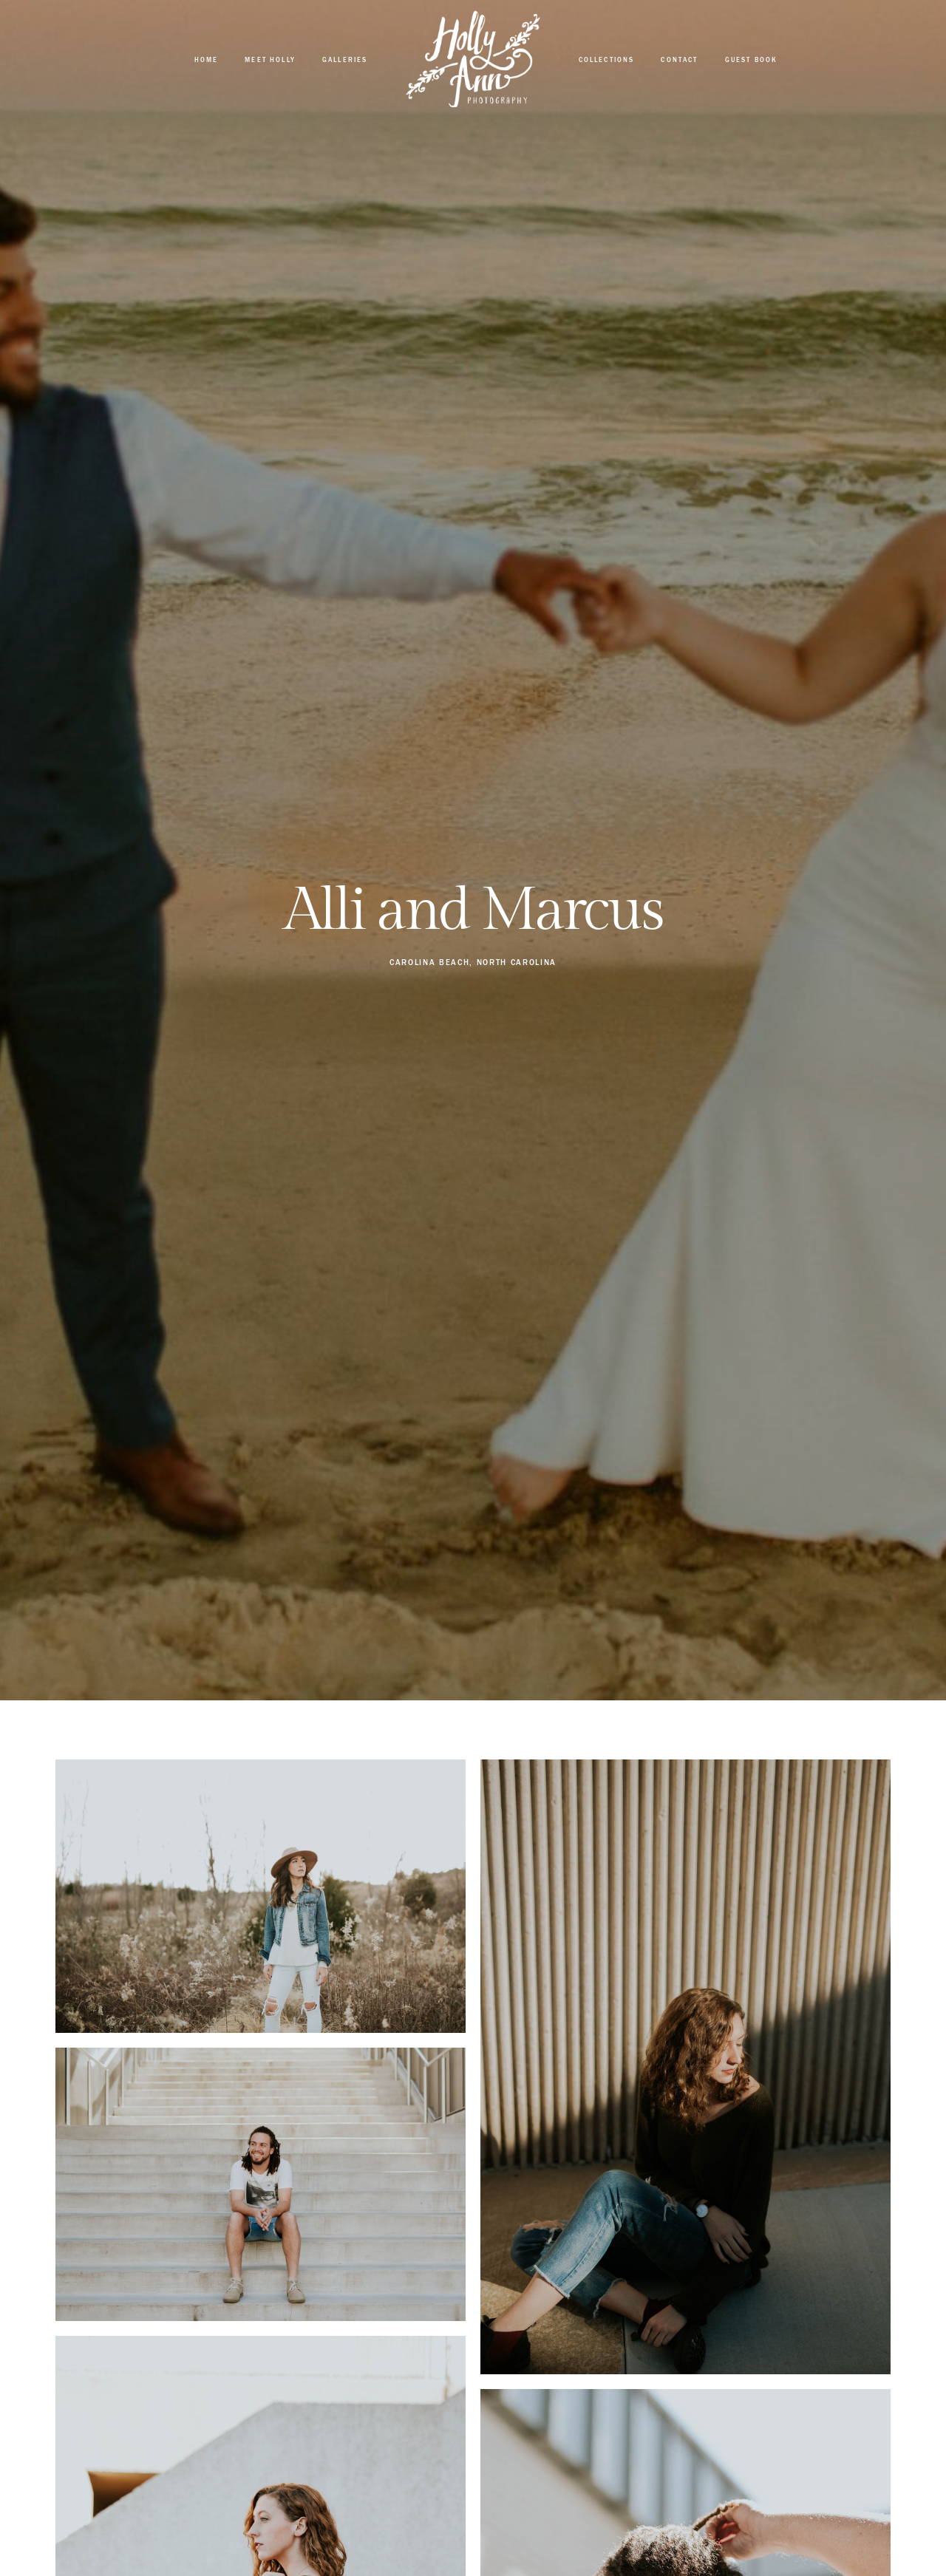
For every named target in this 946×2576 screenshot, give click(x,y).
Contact (679, 60)
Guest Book (751, 60)
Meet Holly (270, 60)
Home (206, 60)
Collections (607, 60)
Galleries (345, 60)
